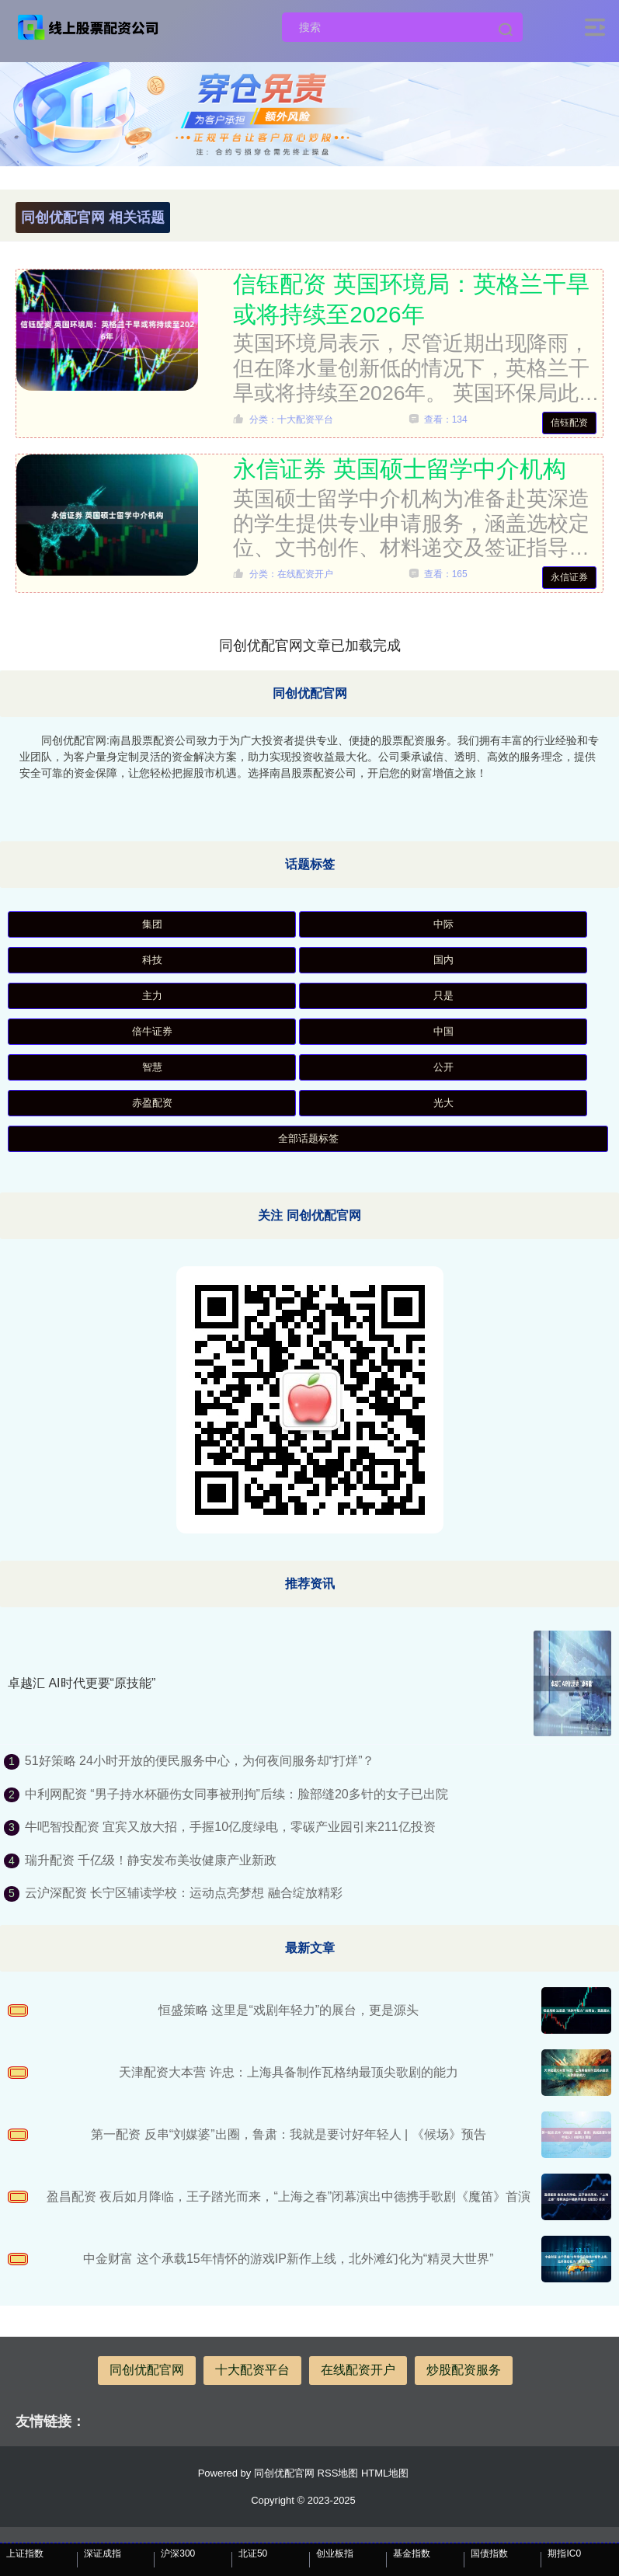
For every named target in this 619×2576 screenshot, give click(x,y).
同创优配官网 (147, 2369)
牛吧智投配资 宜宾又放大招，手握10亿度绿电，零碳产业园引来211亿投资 (230, 1826)
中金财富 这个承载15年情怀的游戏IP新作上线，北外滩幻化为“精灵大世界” (288, 2258)
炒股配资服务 (463, 2369)
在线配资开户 (358, 2369)
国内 (443, 960)
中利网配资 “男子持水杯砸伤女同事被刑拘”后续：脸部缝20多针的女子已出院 (236, 1794)
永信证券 (569, 577)
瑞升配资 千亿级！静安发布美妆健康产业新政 (150, 1860)
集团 (152, 924)
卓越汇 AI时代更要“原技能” (81, 1683)
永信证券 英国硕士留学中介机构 (399, 469)
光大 (443, 1103)
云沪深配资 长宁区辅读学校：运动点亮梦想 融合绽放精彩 (184, 1892)
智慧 (152, 1067)
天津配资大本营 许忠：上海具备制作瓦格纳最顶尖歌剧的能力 (288, 2072)
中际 (443, 924)
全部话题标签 (308, 1138)
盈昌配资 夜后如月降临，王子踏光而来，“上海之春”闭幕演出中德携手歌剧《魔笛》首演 (288, 2196)
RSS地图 (338, 2473)
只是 (443, 995)
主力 (152, 995)
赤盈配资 (152, 1103)
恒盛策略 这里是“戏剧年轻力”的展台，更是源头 (288, 2010)
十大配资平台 (252, 2369)
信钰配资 (569, 422)
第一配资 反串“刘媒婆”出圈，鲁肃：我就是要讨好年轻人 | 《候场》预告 (288, 2134)
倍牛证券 (152, 1031)
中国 (443, 1031)
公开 (443, 1067)
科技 (152, 960)
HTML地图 (385, 2473)
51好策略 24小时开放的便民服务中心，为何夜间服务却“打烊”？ (200, 1760)
